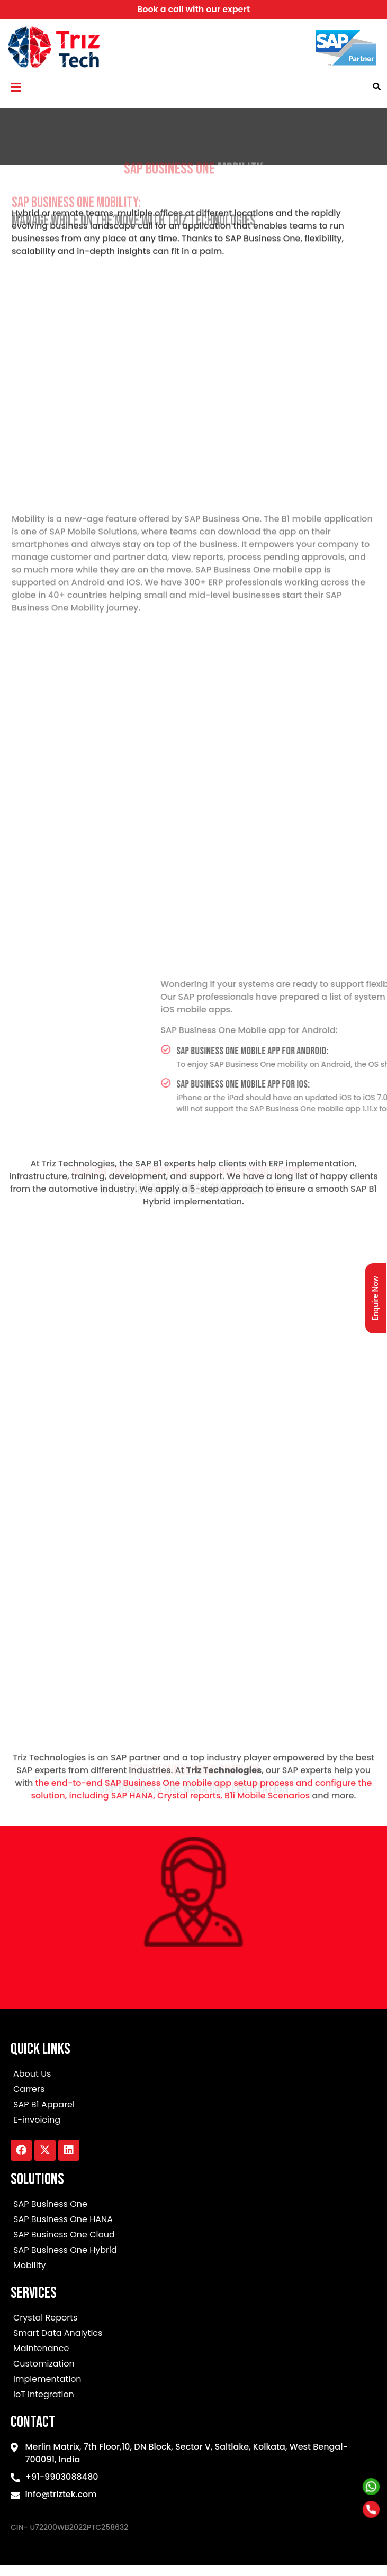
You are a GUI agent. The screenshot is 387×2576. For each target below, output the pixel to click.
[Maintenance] (193, 2350)
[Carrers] (193, 2090)
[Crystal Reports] (193, 2319)
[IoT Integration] (193, 2396)
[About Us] (193, 2075)
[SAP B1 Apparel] (193, 2106)
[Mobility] (193, 2266)
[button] (15, 87)
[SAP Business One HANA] (193, 2220)
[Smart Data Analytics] (193, 2334)
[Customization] (193, 2365)
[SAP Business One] (193, 2205)
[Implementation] (193, 2380)
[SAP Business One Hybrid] (193, 2251)
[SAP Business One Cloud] (193, 2236)
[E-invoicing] (193, 2121)
